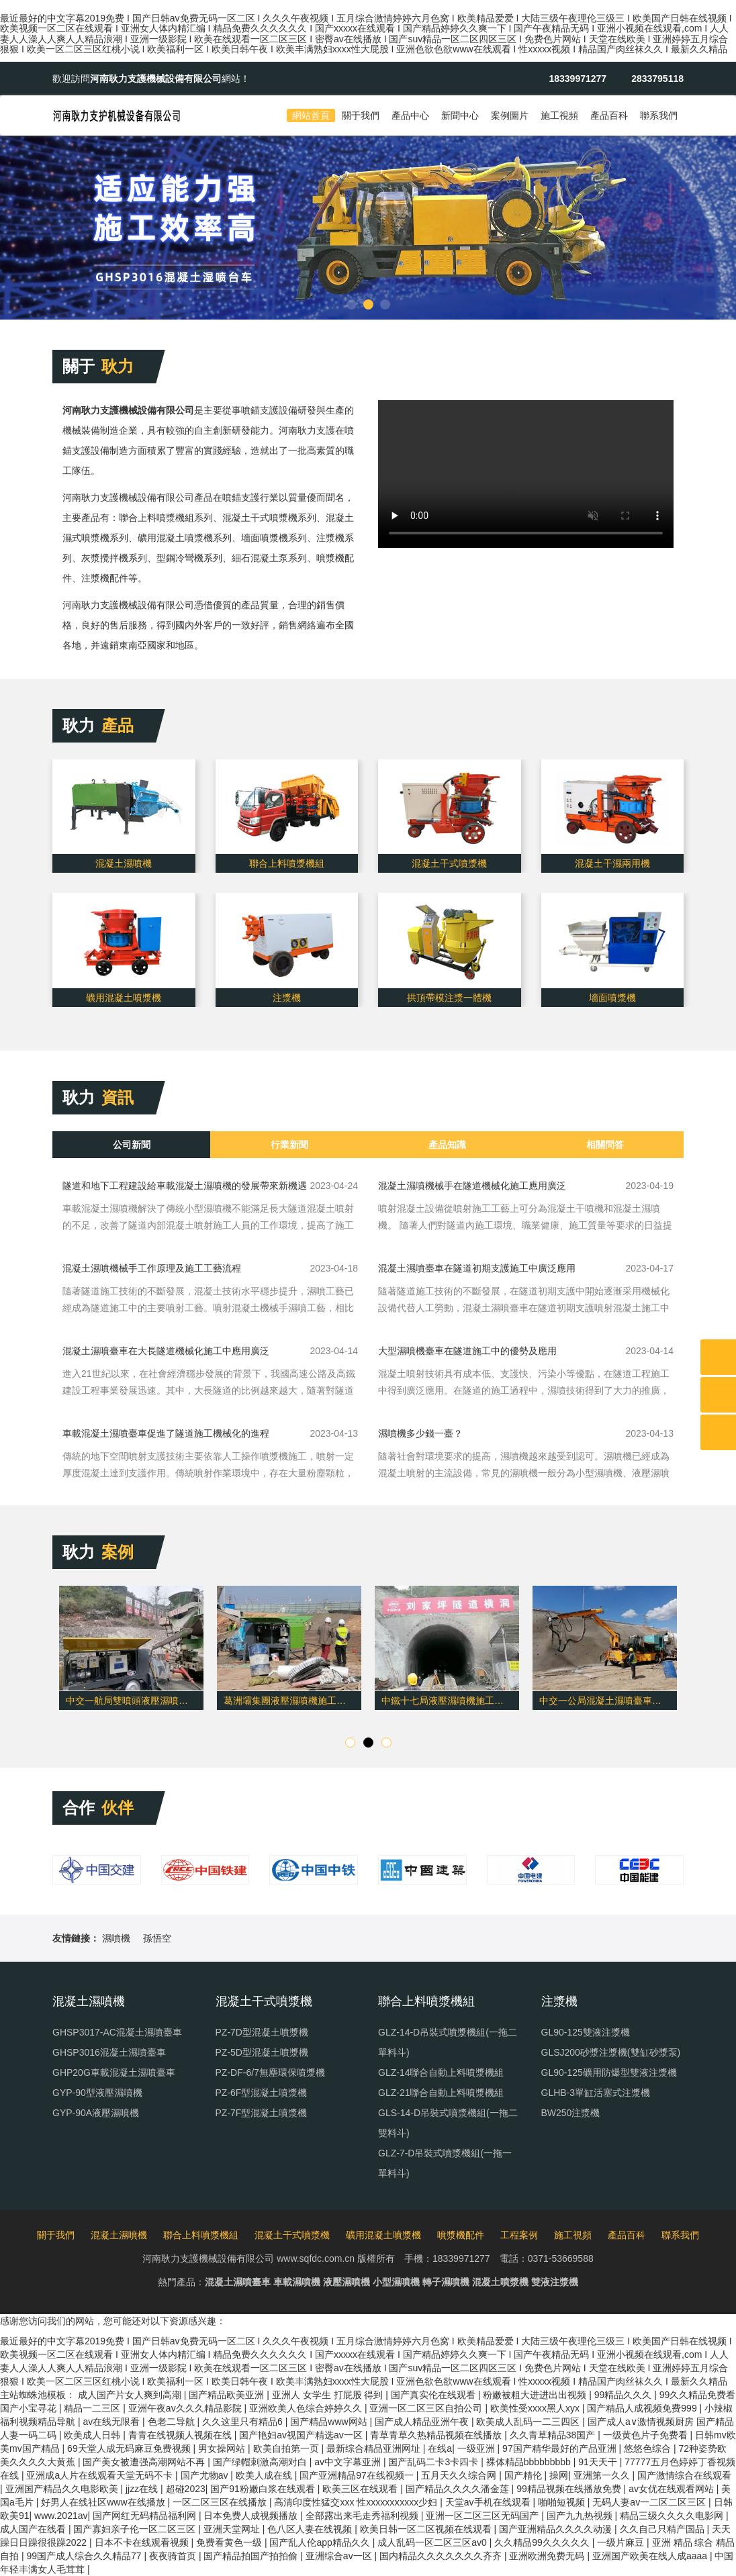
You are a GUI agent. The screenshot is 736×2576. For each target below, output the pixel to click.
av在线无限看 (112, 2421)
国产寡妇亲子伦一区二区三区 (135, 2529)
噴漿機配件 (460, 2235)
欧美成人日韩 (93, 2435)
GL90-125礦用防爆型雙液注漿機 (609, 2072)
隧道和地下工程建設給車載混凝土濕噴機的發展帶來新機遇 (184, 1185)
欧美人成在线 (265, 2475)
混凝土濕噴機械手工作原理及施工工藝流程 (151, 1268)
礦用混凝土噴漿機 (383, 2235)
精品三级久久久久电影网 (673, 2515)
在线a (440, 2448)
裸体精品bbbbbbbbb (529, 2461)
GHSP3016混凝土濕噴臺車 (109, 2052)
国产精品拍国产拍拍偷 (251, 2555)
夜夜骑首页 (174, 2555)
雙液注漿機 (554, 2282)
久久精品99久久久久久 (543, 2542)
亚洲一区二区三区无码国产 (483, 2515)
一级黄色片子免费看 (646, 2435)
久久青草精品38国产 (554, 2435)
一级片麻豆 (622, 2542)
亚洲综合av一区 (340, 2555)
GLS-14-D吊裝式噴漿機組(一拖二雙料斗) (448, 2122)
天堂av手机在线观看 (489, 2502)
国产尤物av (206, 2475)
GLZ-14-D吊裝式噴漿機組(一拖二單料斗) (447, 2042)
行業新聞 (289, 1144)
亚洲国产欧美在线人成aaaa (651, 2555)
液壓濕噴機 (346, 2282)
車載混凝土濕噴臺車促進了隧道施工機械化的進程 (165, 1433)
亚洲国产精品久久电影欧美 (63, 2488)
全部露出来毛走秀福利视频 (363, 2515)
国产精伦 (524, 2475)
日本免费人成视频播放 (251, 2515)
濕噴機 (116, 1938)
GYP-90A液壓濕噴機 (95, 2112)
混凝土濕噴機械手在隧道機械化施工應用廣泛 (472, 1185)
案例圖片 (509, 115)
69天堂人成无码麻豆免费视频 (130, 2448)
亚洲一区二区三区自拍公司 (427, 2408)
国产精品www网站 (329, 2421)
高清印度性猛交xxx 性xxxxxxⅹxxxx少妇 (357, 2502)
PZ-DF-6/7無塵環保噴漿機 (270, 2072)
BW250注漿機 (570, 2112)
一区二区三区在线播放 (221, 2502)
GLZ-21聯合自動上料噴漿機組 (441, 2092)
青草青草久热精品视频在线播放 (437, 2435)
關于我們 (360, 115)
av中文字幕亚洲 (348, 2461)
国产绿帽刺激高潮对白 (261, 2461)
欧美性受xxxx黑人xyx (536, 2408)
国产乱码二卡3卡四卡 (434, 2461)
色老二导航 (172, 2421)
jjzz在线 (143, 2488)
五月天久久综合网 (460, 2475)
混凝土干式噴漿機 (292, 2235)
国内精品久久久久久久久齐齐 (441, 2555)
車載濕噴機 (296, 2282)
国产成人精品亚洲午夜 (423, 2421)
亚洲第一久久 (603, 2475)
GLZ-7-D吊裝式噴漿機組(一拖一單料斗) (445, 2163)
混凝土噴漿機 (500, 2282)
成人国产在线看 (34, 2529)
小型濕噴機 (396, 2282)
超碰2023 (185, 2488)
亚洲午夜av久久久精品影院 (186, 2408)
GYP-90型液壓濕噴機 (97, 2092)
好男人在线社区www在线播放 (104, 2502)
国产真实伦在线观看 (434, 2394)
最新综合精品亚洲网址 (374, 2448)
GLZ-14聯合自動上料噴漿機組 (441, 2072)
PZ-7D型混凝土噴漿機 (262, 2032)
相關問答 (605, 1144)
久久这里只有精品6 (243, 2421)
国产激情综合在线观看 (684, 2475)
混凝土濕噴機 (119, 2235)
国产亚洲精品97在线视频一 (358, 2475)
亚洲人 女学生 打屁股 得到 (329, 2394)
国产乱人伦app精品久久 (320, 2542)
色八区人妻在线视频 (311, 2529)
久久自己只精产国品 (663, 2529)
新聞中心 (460, 115)
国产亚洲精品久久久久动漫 (556, 2529)
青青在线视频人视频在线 (181, 2435)
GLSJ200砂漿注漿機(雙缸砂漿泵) (611, 2052)
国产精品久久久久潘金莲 (459, 2488)
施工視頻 (559, 115)
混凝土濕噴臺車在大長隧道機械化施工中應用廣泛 (165, 1350)
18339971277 (577, 78)
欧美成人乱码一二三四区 (529, 2421)
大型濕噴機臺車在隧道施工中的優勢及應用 (467, 1350)
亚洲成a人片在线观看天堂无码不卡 (100, 2475)
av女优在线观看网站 (673, 2488)
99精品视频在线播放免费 (569, 2488)
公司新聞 (131, 1144)
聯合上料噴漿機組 (200, 2235)
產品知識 (447, 1144)
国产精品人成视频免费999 (643, 2408)
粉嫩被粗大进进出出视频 (536, 2394)
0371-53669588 (561, 2258)
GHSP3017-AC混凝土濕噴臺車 (117, 2032)
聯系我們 (659, 115)
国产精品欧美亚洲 (228, 2394)
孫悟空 (157, 1938)
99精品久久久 (624, 2394)
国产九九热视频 (581, 2515)
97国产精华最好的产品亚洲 (560, 2448)
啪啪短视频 (563, 2502)
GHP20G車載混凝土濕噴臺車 (113, 2072)
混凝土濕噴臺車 (238, 2282)
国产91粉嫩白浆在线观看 (263, 2488)
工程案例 (519, 2235)
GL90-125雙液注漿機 (585, 2032)
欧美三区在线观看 (361, 2488)
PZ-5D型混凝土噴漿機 (262, 2052)
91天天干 (598, 2461)
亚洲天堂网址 (233, 2529)
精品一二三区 (93, 2408)
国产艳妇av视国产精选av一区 (302, 2435)
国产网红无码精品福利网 (146, 2515)
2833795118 (657, 78)
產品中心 (410, 115)
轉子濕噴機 (445, 2282)
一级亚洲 (477, 2448)
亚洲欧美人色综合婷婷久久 (307, 2408)
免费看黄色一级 (230, 2542)
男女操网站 (223, 2448)
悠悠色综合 (649, 2448)
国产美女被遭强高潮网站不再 (145, 2461)
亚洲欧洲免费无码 (548, 2555)
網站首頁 (311, 115)
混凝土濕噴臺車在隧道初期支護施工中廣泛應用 (477, 1268)
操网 (558, 2475)
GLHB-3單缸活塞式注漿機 (596, 2092)
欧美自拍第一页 (287, 2448)
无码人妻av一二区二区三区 (650, 2502)
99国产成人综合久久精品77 (85, 2555)
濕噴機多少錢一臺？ (420, 1433)
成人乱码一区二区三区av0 (433, 2542)
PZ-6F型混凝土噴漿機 (262, 2092)
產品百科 (609, 115)
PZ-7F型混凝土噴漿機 (262, 2112)
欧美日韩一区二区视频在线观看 (427, 2529)
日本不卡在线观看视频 (143, 2542)
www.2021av (60, 2515)
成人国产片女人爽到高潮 (131, 2394)
